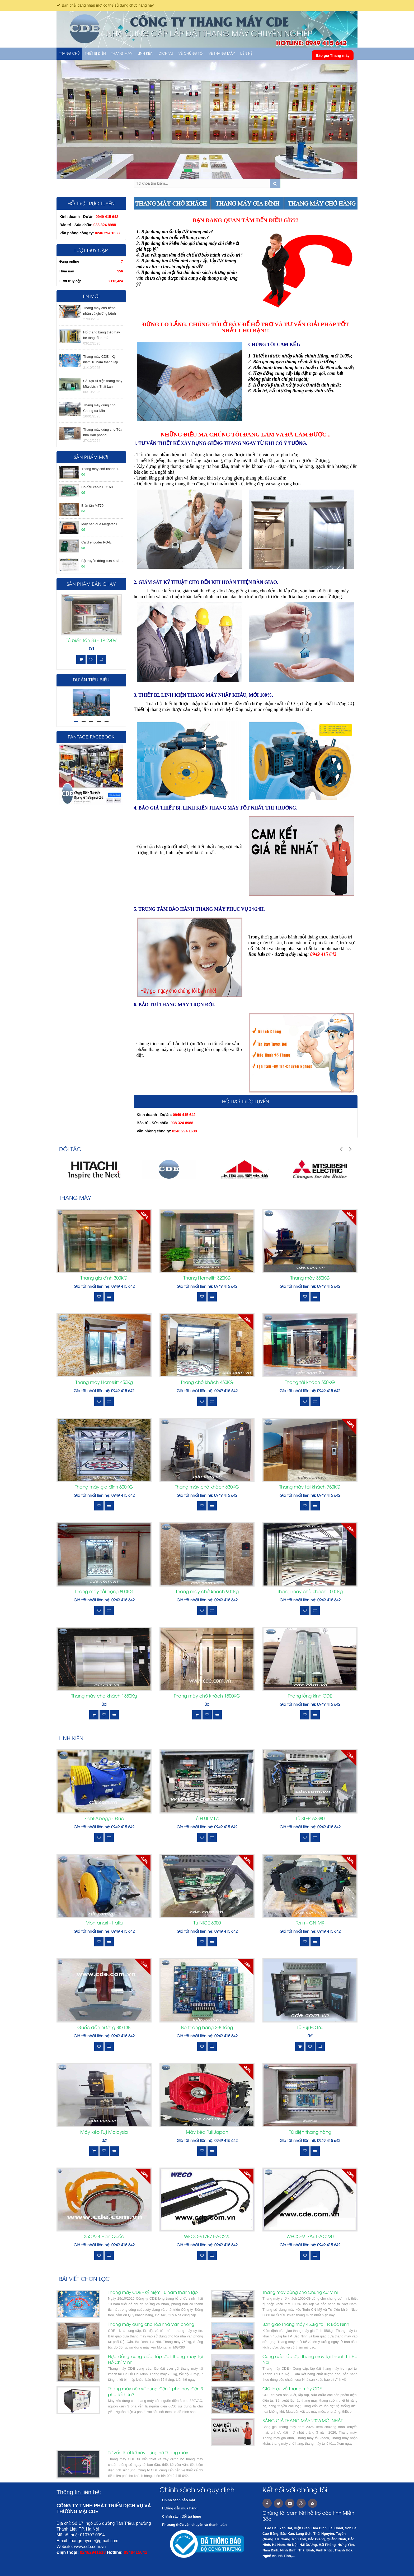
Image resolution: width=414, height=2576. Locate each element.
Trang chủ (69, 53)
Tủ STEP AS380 (310, 1819)
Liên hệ (246, 53)
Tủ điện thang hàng (310, 2132)
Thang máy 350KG (310, 1278)
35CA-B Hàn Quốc (104, 2237)
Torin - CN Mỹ (310, 1923)
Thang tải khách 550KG (310, 1382)
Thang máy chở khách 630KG (207, 1487)
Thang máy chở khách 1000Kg (310, 1592)
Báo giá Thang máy (333, 55)
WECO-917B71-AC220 (207, 2237)
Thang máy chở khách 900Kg (207, 1592)
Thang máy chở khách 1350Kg (104, 1696)
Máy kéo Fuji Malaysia (104, 2132)
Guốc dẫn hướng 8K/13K (104, 2028)
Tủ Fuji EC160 (310, 2028)
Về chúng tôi (190, 53)
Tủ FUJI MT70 (207, 1819)
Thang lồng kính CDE (310, 1696)
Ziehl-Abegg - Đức (104, 1819)
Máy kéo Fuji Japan (207, 2132)
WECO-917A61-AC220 (309, 2237)
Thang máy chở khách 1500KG (207, 1696)
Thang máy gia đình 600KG (104, 1487)
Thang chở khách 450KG (207, 1382)
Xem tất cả (346, 1197)
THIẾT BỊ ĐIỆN (95, 53)
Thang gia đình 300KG (104, 1278)
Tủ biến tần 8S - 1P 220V (91, 641)
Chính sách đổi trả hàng (181, 2516)
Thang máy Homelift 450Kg (104, 1382)
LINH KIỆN (145, 53)
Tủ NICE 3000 (207, 1923)
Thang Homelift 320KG (207, 1278)
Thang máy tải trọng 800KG (104, 1592)
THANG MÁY (121, 53)
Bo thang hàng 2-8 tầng (207, 2028)
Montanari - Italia (104, 1923)
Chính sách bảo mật (178, 2500)
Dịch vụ (166, 53)
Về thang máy (222, 53)
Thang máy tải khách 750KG (310, 1487)
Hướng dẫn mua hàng (179, 2508)
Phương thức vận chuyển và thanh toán (194, 2525)
